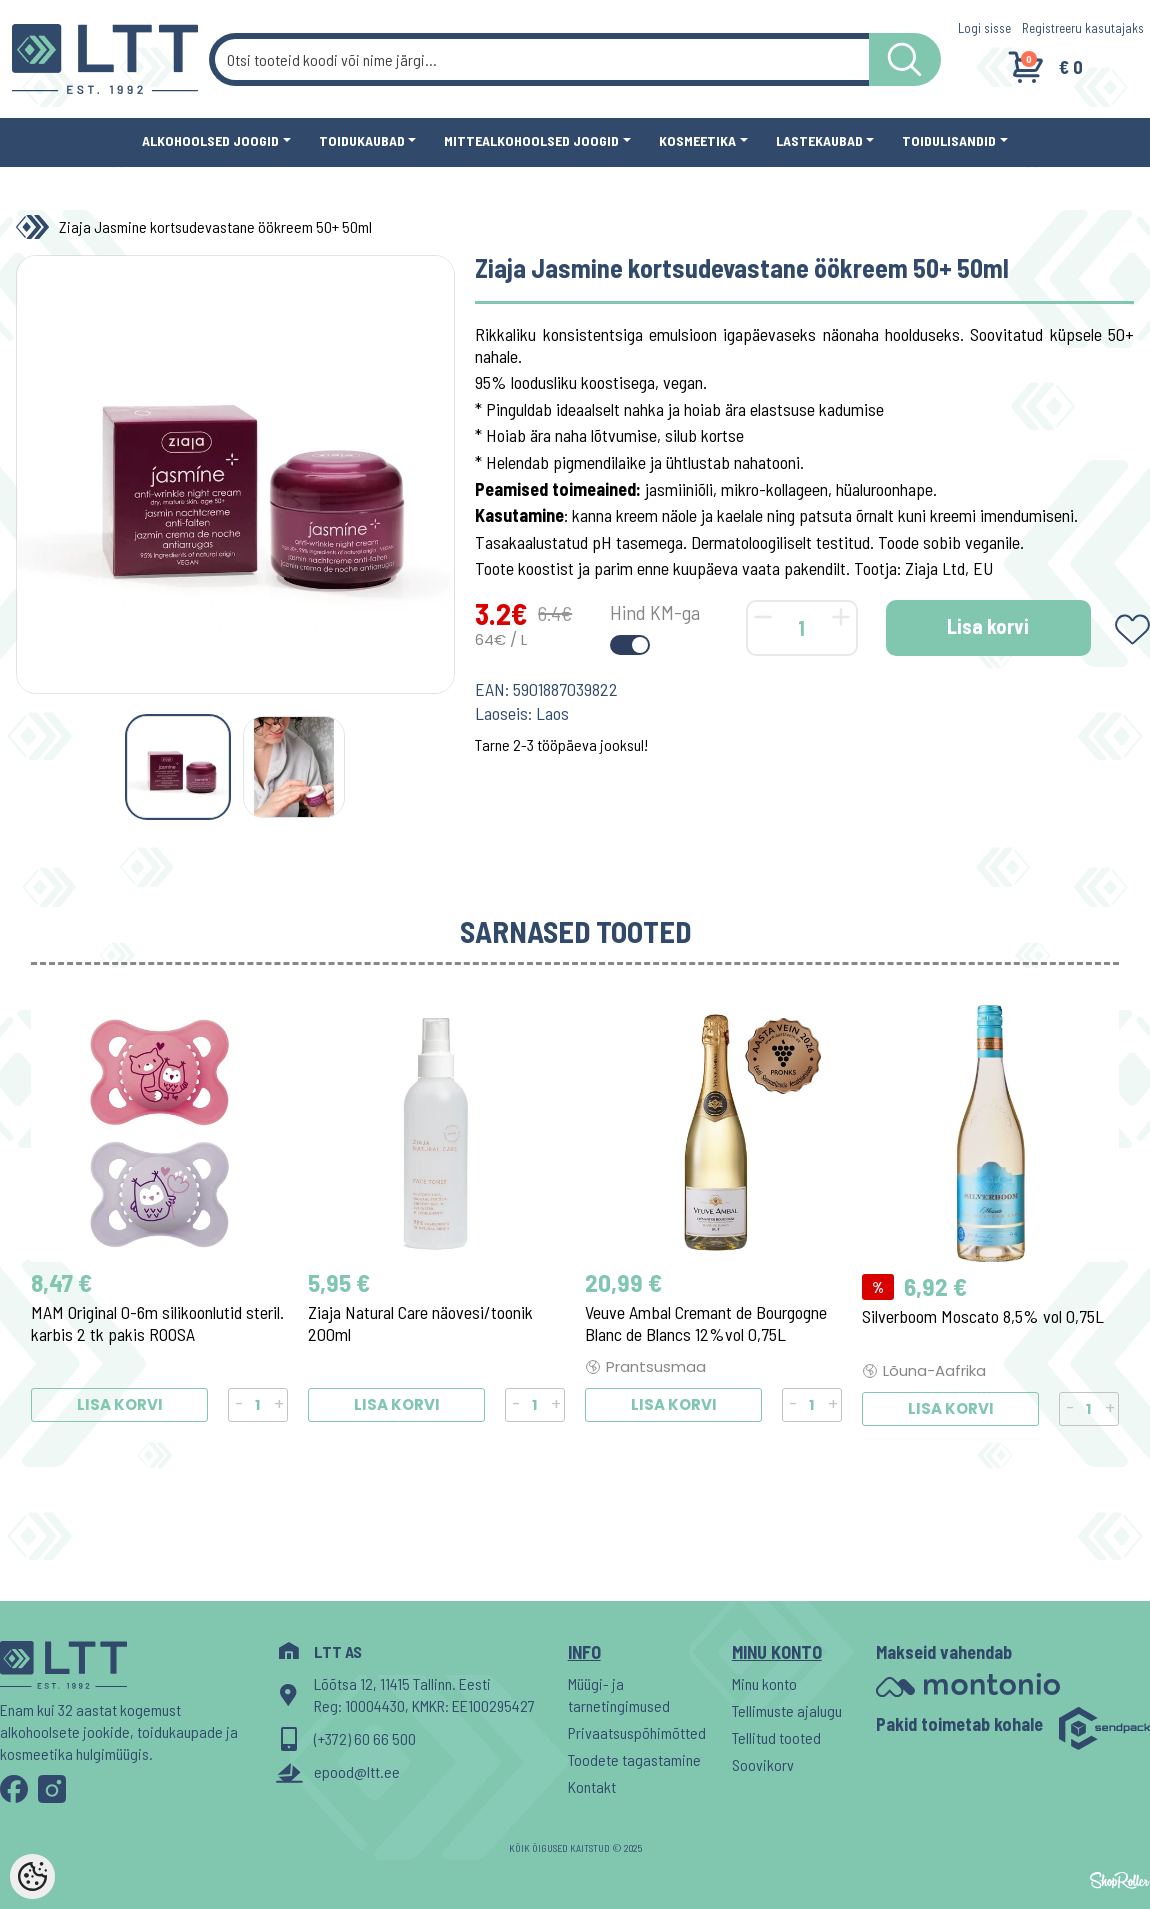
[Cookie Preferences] (32, 1876)
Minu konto (764, 1683)
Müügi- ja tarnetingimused (619, 1694)
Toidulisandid (949, 140)
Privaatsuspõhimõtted (637, 1732)
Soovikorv (763, 1764)
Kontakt (592, 1786)
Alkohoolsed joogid (210, 140)
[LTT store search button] (905, 59)
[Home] (37, 227)
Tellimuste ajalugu (787, 1710)
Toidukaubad (362, 140)
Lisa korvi (988, 626)
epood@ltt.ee (357, 1771)
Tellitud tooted (776, 1737)
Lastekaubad (819, 140)
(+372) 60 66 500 (365, 1738)
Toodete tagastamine (634, 1759)
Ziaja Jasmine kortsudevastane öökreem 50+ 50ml (215, 226)
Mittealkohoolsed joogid (531, 140)
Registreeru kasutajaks (1083, 28)
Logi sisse (984, 28)
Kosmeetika (697, 140)
